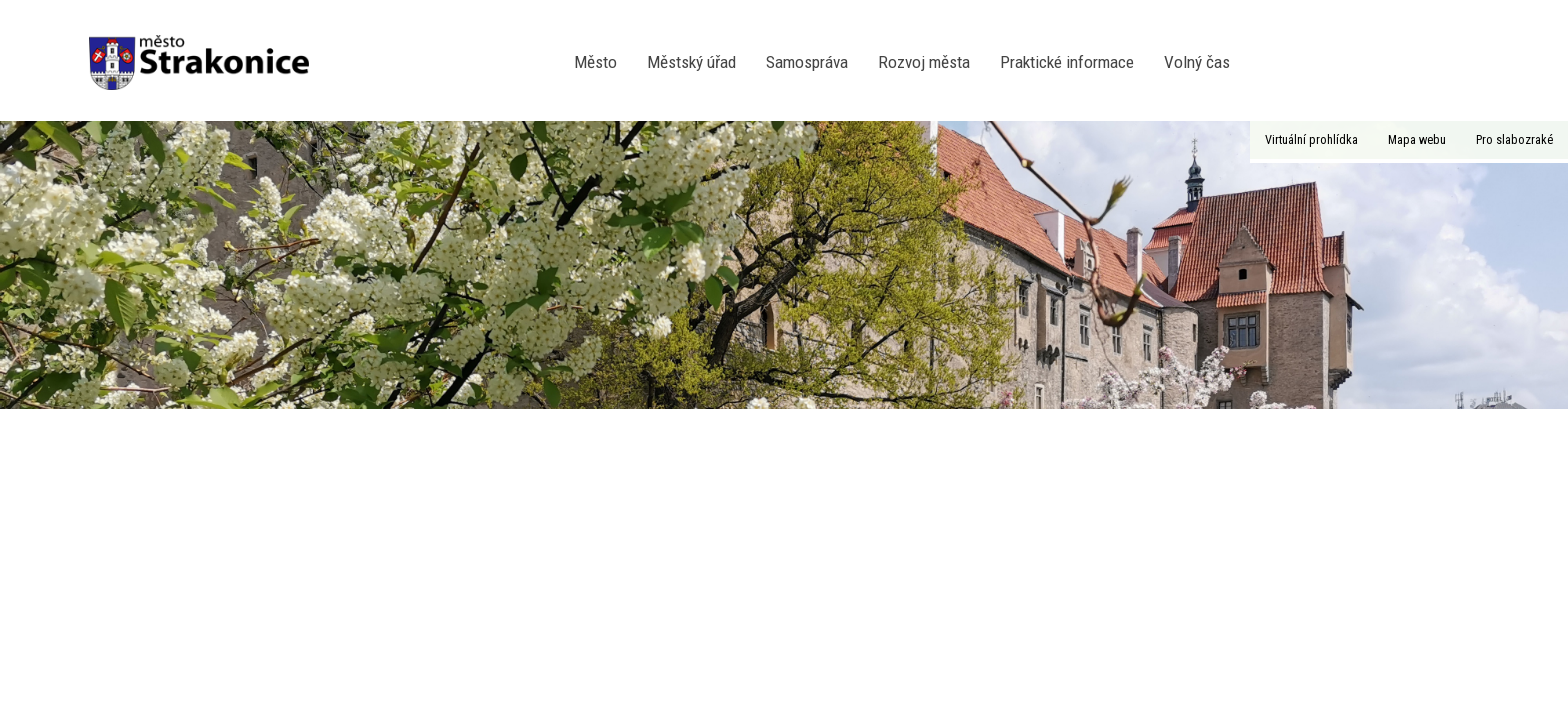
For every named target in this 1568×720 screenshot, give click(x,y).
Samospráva (807, 62)
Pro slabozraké (1514, 139)
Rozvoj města (924, 62)
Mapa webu (1417, 139)
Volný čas (1197, 62)
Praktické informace (1067, 62)
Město (595, 62)
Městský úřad (691, 62)
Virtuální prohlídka (1311, 139)
